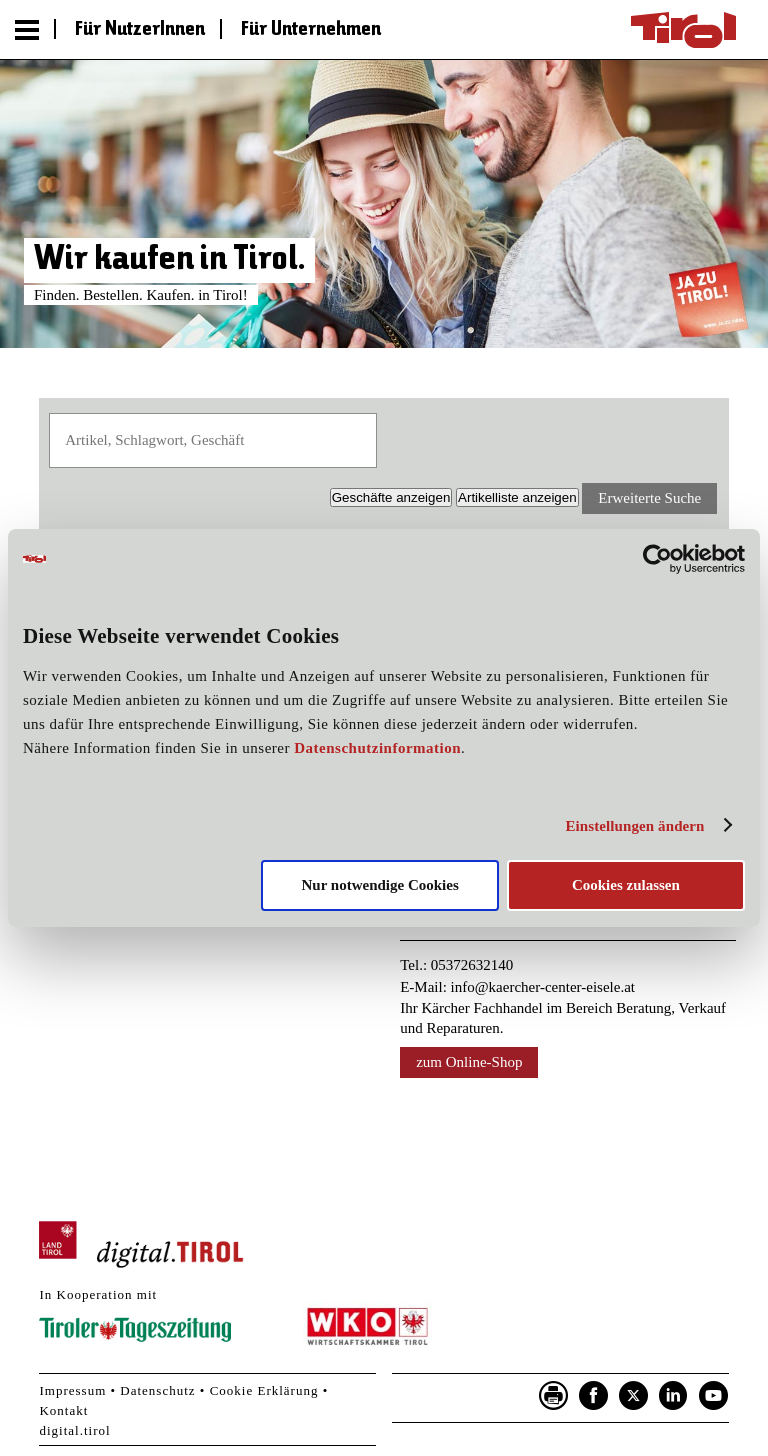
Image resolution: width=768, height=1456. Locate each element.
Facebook (594, 1396)
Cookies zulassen (626, 885)
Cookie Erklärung (264, 1390)
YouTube (714, 1396)
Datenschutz (157, 1390)
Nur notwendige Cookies (380, 885)
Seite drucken (554, 1396)
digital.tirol (74, 1430)
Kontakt (63, 1410)
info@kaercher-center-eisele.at (543, 987)
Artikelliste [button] (517, 497)
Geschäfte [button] (391, 497)
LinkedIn (674, 1396)
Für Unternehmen (311, 30)
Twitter (634, 1396)
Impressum (72, 1390)
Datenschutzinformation (377, 748)
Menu (27, 30)
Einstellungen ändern (634, 826)
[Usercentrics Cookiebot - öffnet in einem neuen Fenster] (657, 559)
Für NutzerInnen (140, 30)
